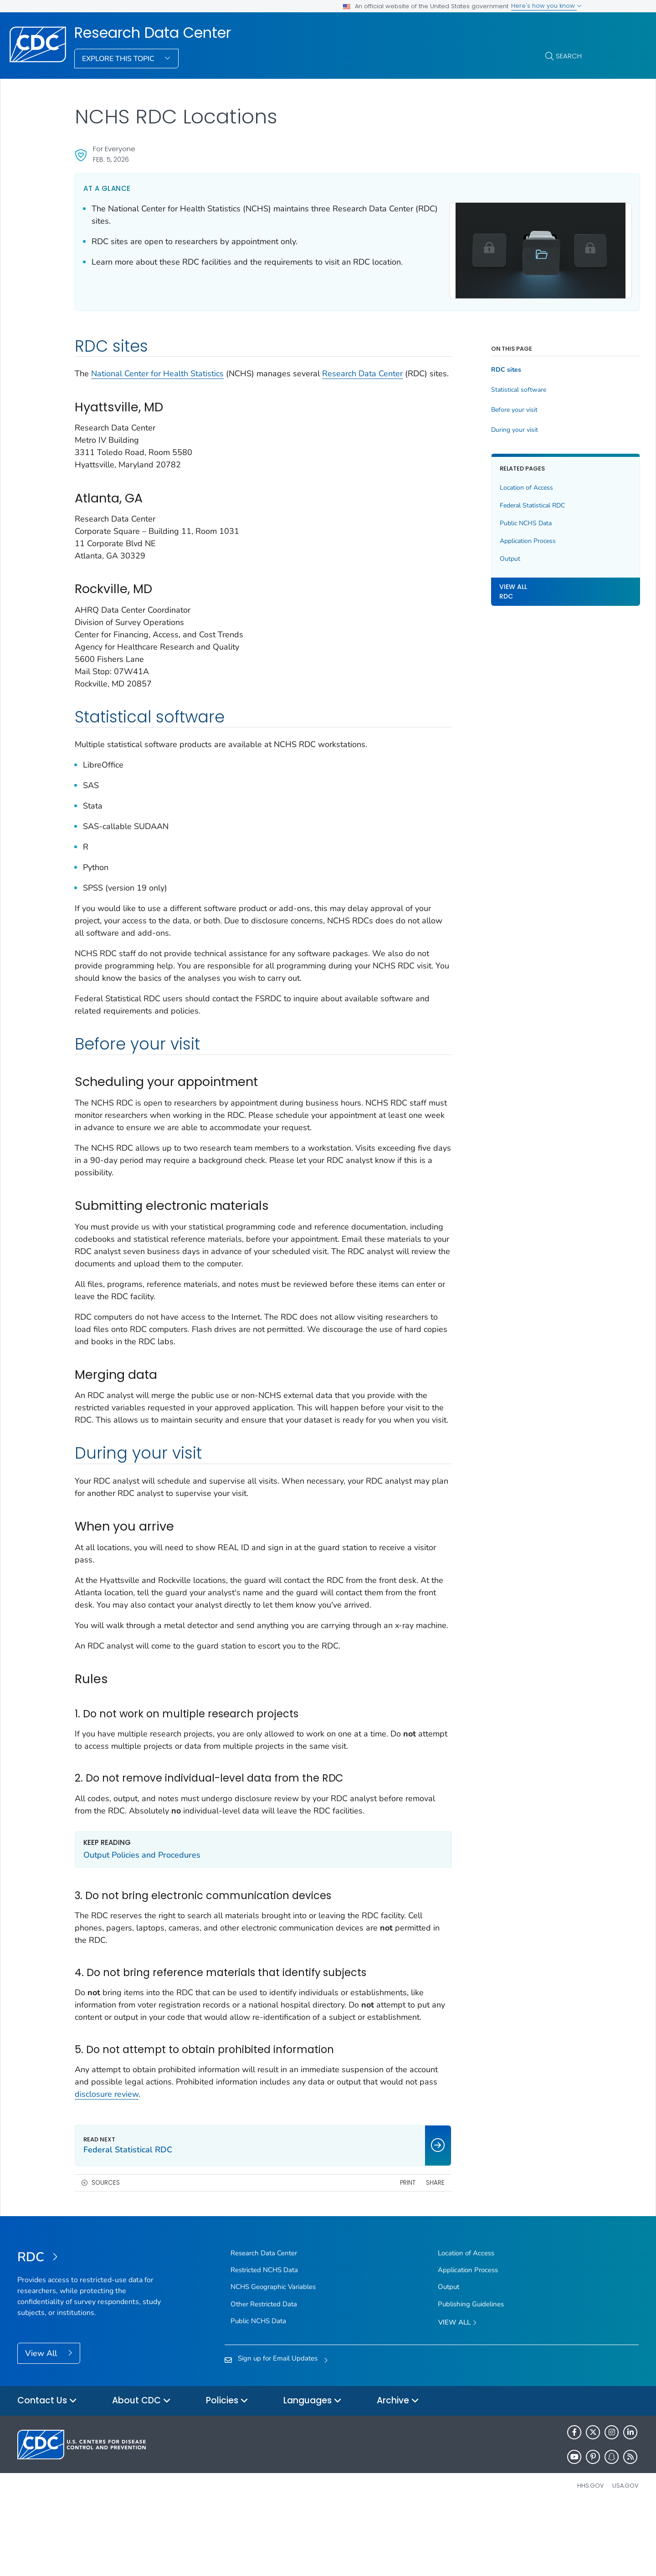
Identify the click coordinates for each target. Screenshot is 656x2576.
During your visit (475, 425)
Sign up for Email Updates (278, 2428)
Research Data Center (152, 33)
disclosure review (166, 2163)
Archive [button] (398, 2470)
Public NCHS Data (487, 518)
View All (42, 2422)
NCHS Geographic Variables (273, 2356)
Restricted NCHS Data (264, 2339)
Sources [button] (106, 2252)
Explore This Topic (119, 59)
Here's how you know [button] (546, 5)
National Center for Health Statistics (157, 369)
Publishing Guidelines (471, 2373)
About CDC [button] (141, 2470)
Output (471, 554)
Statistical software (479, 386)
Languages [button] (312, 2470)
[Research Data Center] (95, 2327)
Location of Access (487, 483)
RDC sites (467, 366)
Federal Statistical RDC (493, 501)
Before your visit (475, 406)
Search (569, 56)
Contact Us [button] (47, 2470)
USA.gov (625, 2555)
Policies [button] (227, 2470)
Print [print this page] (369, 2252)
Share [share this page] (396, 2252)
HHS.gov (590, 2555)
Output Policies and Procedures (141, 1911)
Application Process (489, 536)
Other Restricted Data (264, 2373)
